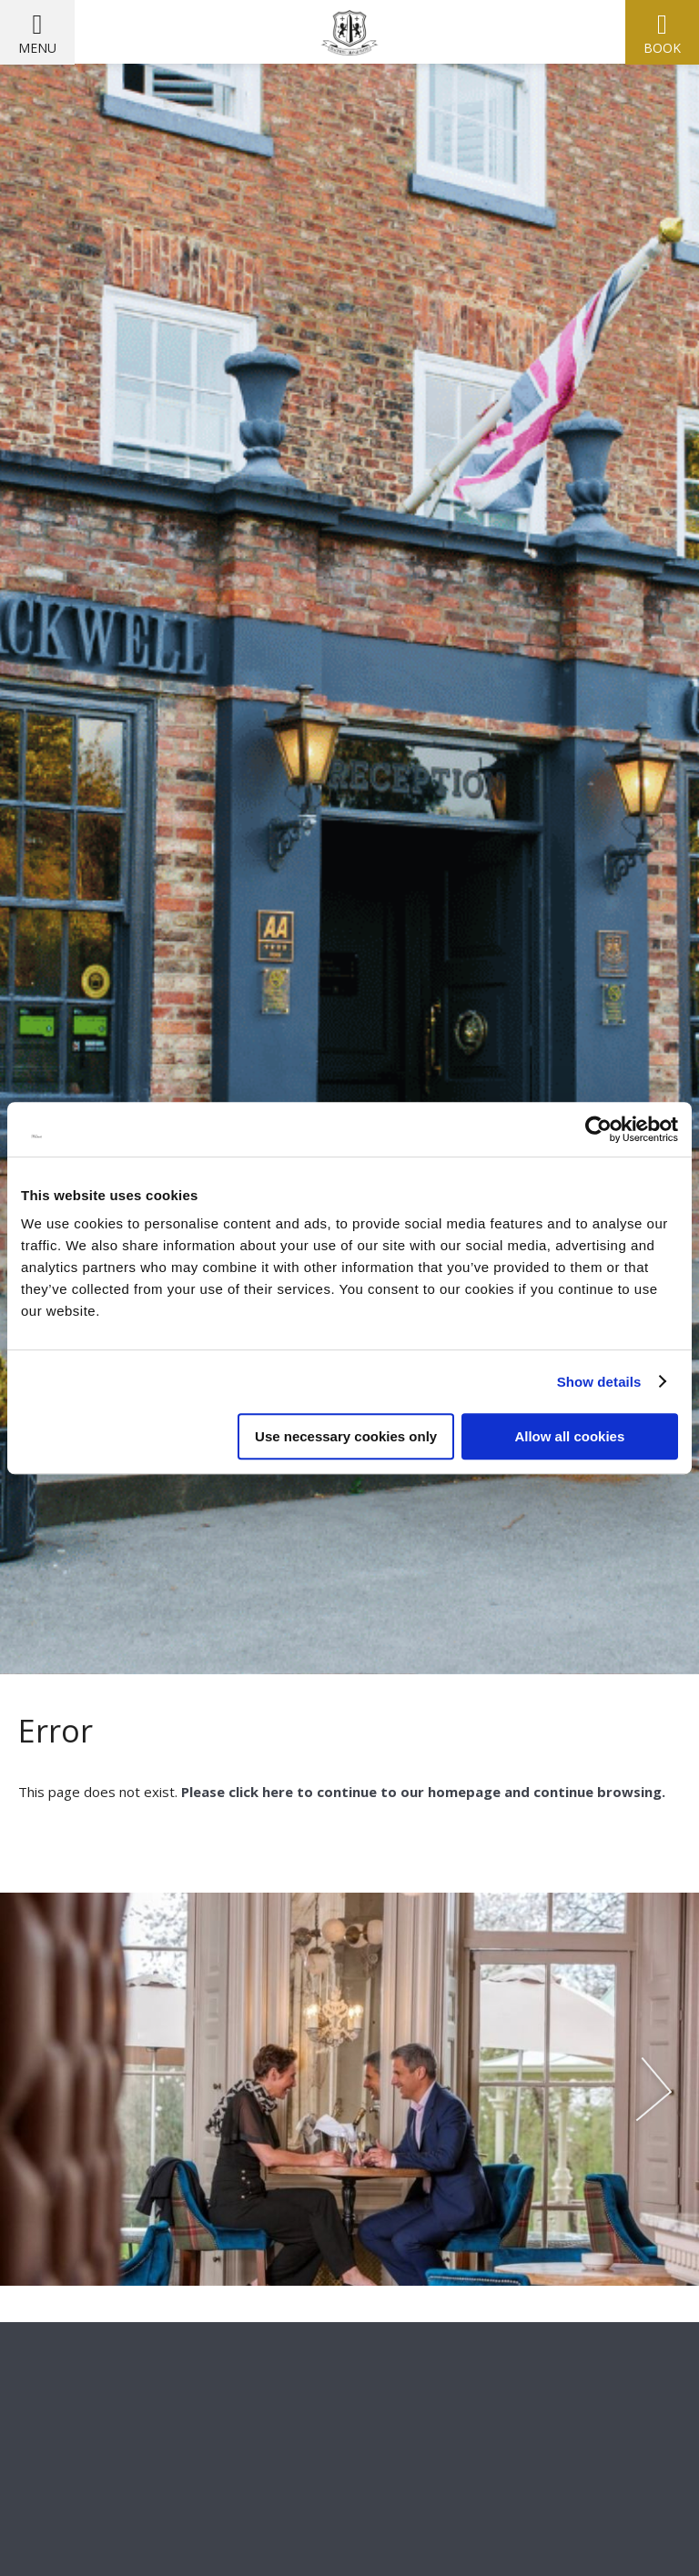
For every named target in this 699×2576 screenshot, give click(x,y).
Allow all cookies (569, 1436)
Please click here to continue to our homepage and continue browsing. (421, 1792)
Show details (599, 1381)
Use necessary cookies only (346, 1436)
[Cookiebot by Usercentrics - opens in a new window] (598, 1129)
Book (662, 47)
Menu (37, 47)
